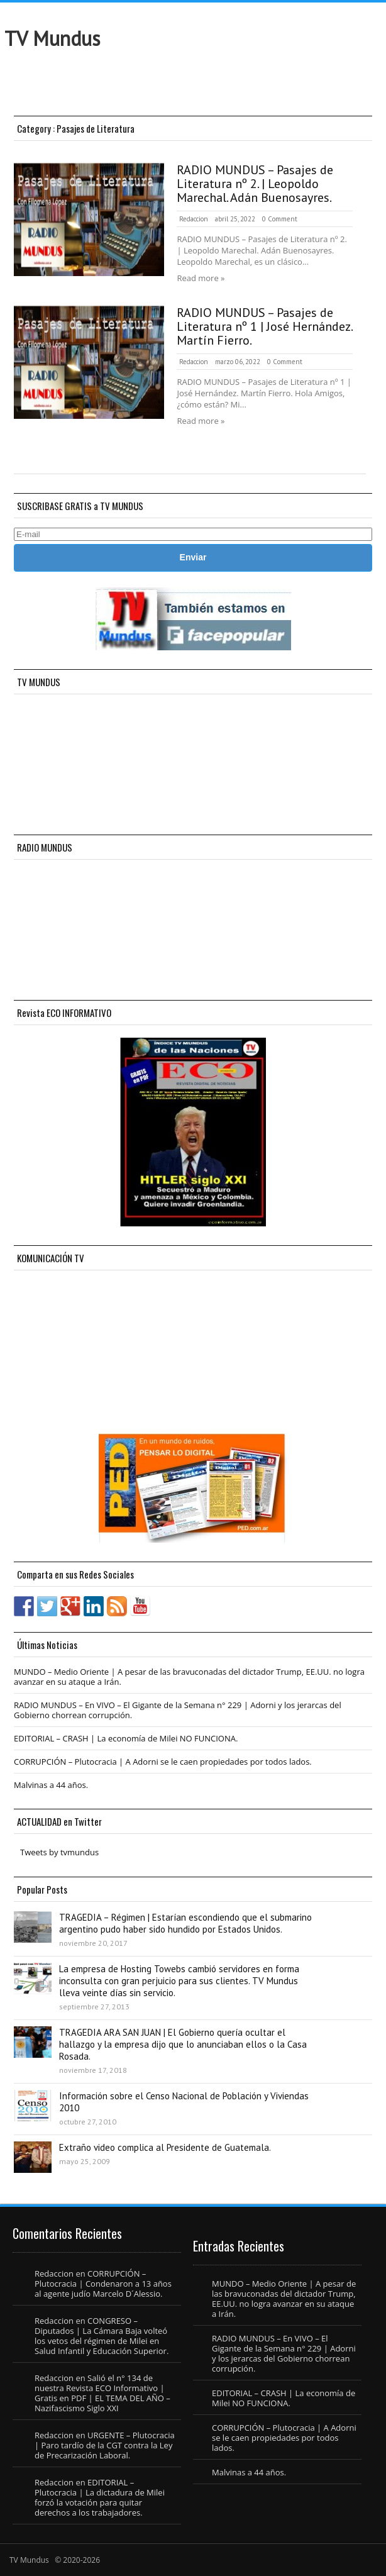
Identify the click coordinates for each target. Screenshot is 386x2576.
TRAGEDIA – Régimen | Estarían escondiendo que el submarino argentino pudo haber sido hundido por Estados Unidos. (185, 1923)
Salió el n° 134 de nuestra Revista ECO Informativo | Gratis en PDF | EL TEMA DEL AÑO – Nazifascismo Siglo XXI (102, 2393)
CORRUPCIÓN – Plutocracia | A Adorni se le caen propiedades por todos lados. (163, 1761)
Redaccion (193, 218)
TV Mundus (52, 38)
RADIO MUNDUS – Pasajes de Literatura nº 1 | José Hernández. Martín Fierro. (264, 326)
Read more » (200, 278)
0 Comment (279, 218)
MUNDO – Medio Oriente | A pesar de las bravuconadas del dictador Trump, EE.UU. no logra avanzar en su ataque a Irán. (189, 1676)
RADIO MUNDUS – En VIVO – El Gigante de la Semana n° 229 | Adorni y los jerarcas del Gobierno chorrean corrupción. (177, 1710)
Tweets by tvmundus (59, 1852)
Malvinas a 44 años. (51, 1784)
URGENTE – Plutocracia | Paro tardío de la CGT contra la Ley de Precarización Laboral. (105, 2445)
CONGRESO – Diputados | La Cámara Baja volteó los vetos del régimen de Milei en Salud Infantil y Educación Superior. (101, 2336)
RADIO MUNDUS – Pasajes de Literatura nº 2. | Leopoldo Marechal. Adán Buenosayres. (255, 184)
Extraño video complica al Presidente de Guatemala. (165, 2147)
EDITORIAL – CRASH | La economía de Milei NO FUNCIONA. (126, 1738)
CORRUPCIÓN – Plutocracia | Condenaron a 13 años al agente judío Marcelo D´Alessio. (103, 2283)
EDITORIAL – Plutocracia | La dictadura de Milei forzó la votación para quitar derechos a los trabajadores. (100, 2497)
